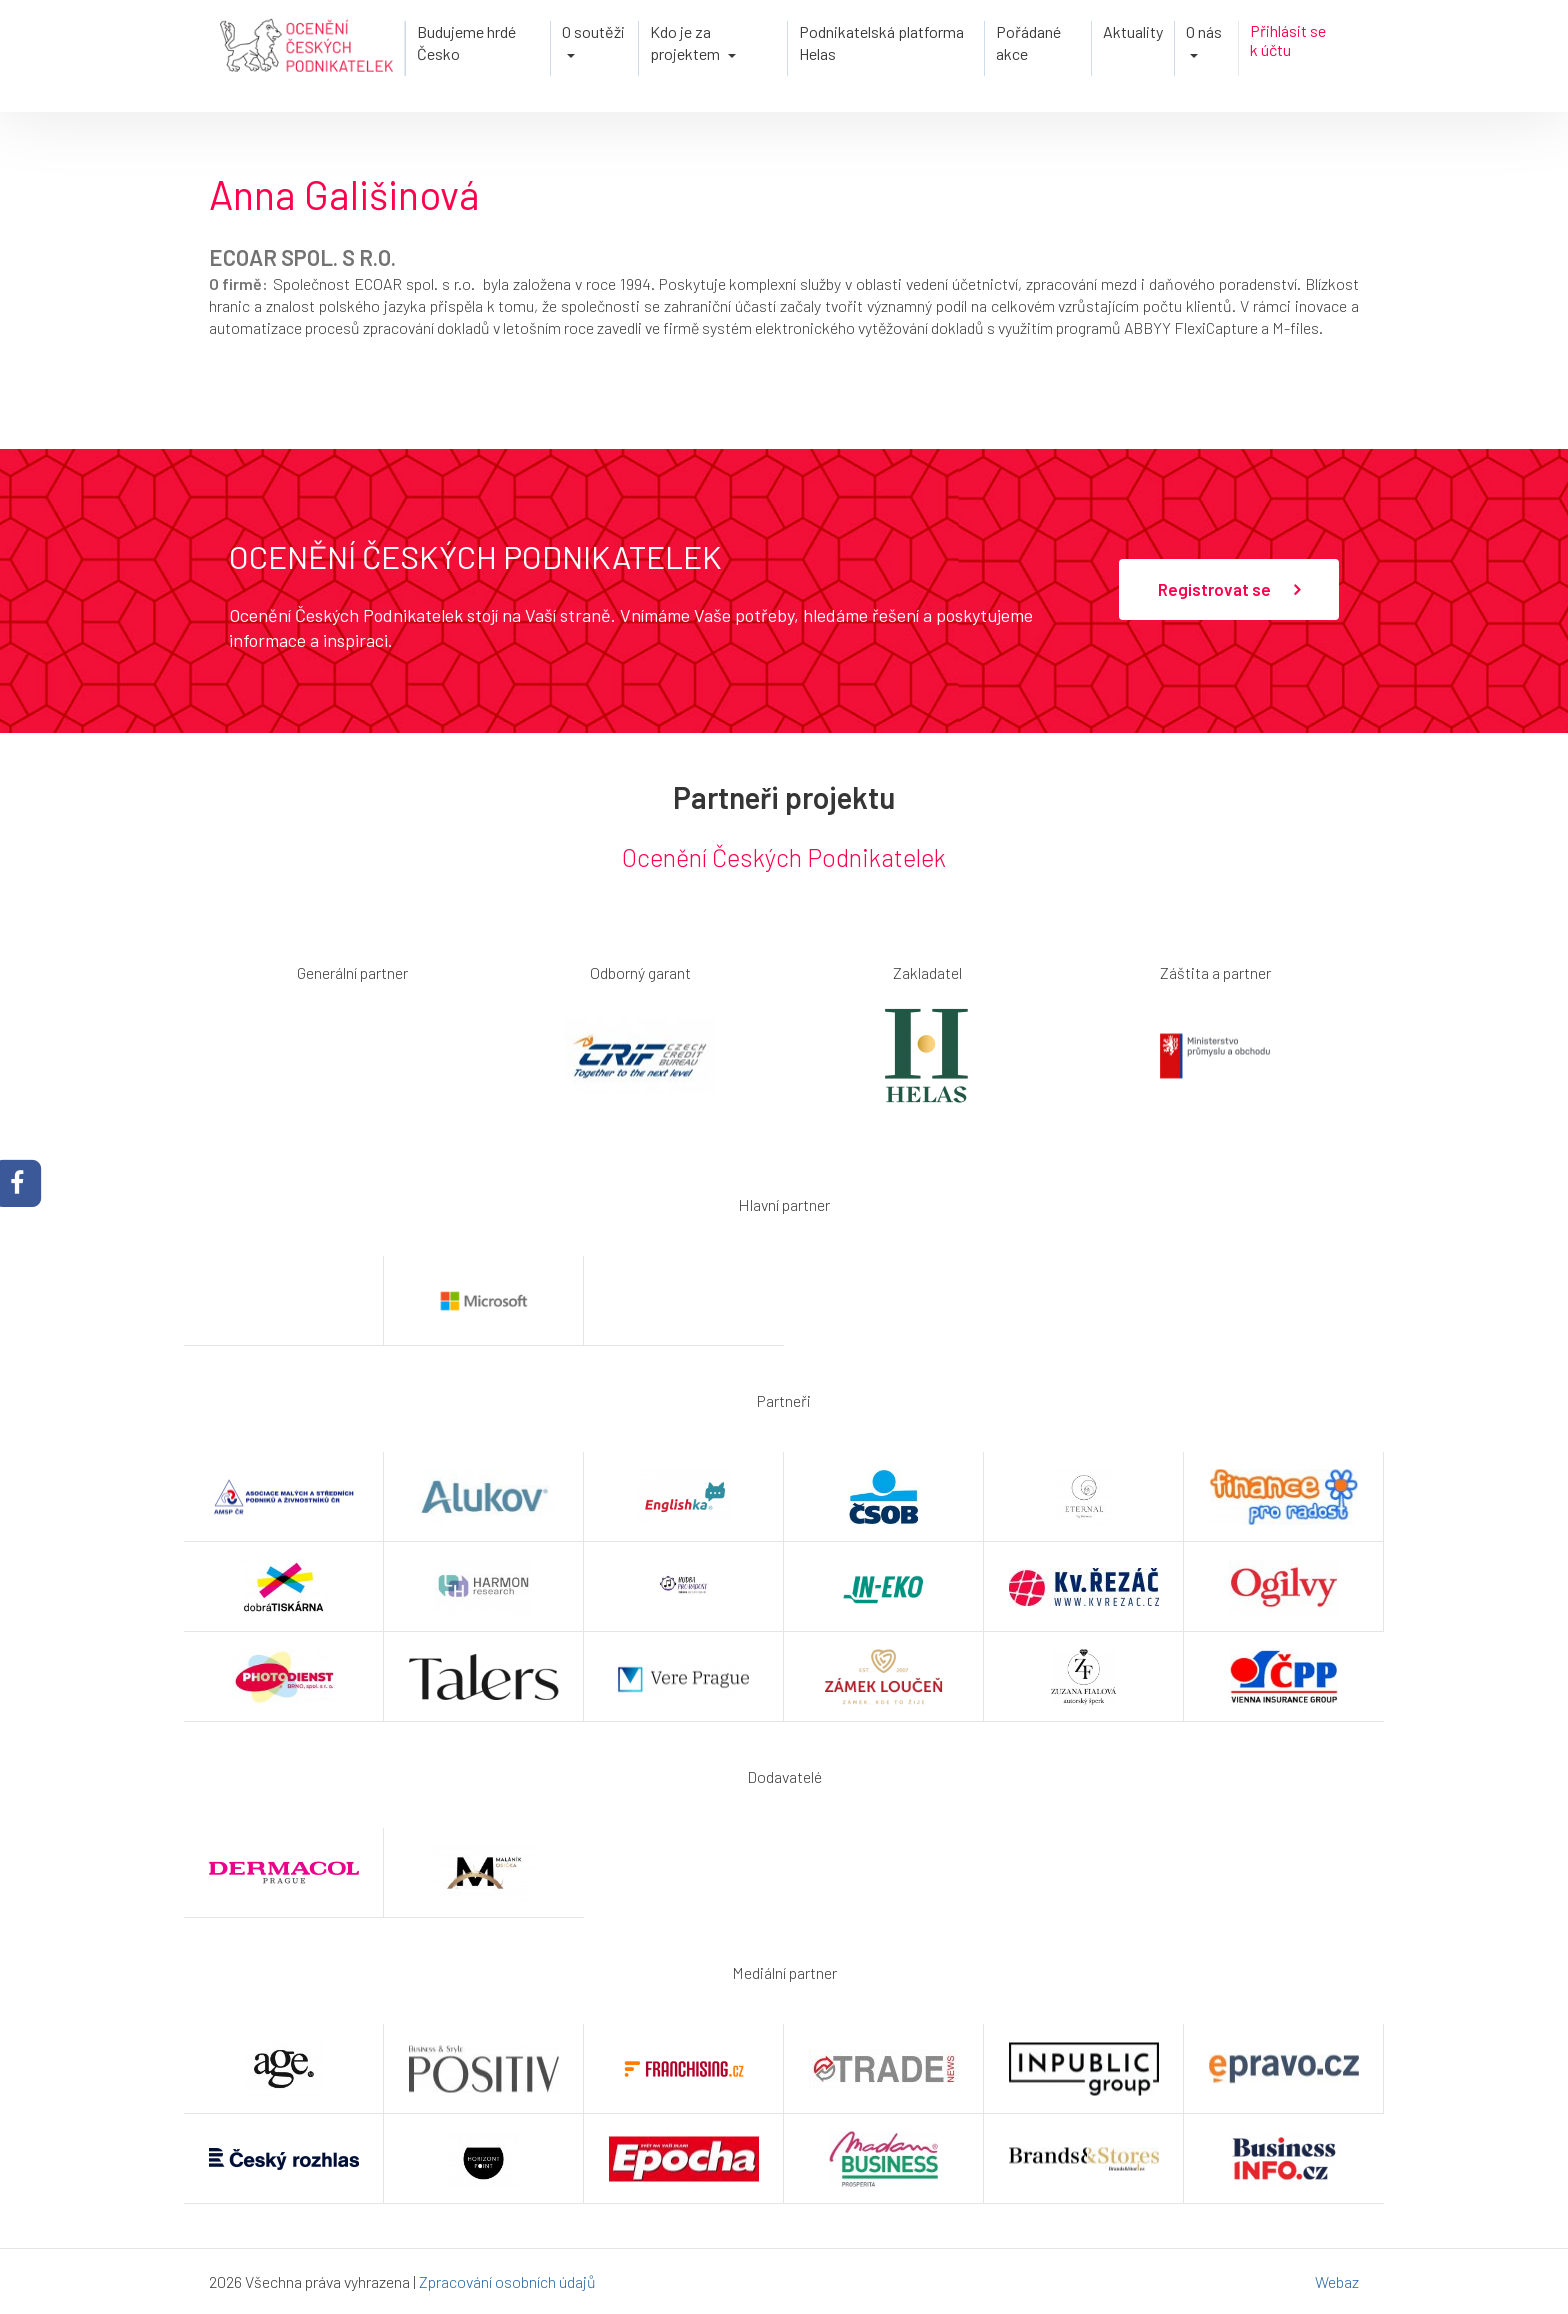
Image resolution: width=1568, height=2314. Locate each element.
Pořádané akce (1028, 42)
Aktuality (1133, 31)
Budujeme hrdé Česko (466, 42)
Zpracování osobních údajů (507, 2281)
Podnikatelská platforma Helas (881, 42)
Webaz (1337, 2281)
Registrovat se (1229, 590)
